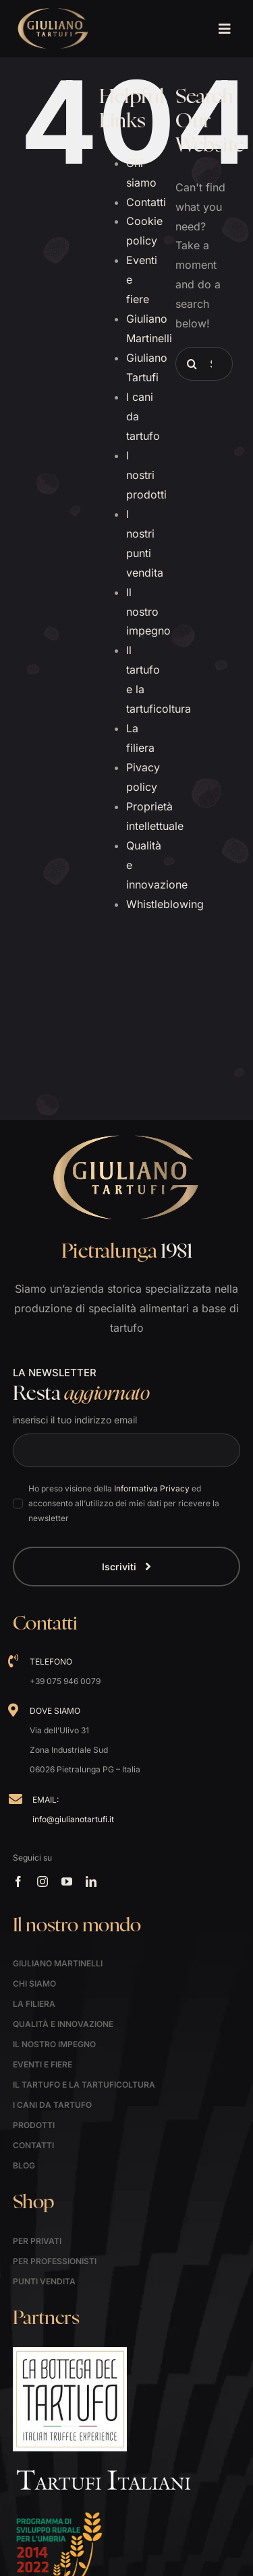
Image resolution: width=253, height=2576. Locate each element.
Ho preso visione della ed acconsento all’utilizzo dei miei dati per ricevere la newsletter (123, 1502)
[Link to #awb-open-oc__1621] (224, 29)
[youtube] (66, 1881)
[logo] (53, 12)
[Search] (192, 364)
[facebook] (18, 1881)
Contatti (146, 202)
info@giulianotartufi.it (73, 1819)
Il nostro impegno (148, 611)
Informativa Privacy (152, 1488)
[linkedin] (91, 1881)
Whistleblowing (165, 904)
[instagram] (42, 1881)
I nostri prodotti (146, 475)
